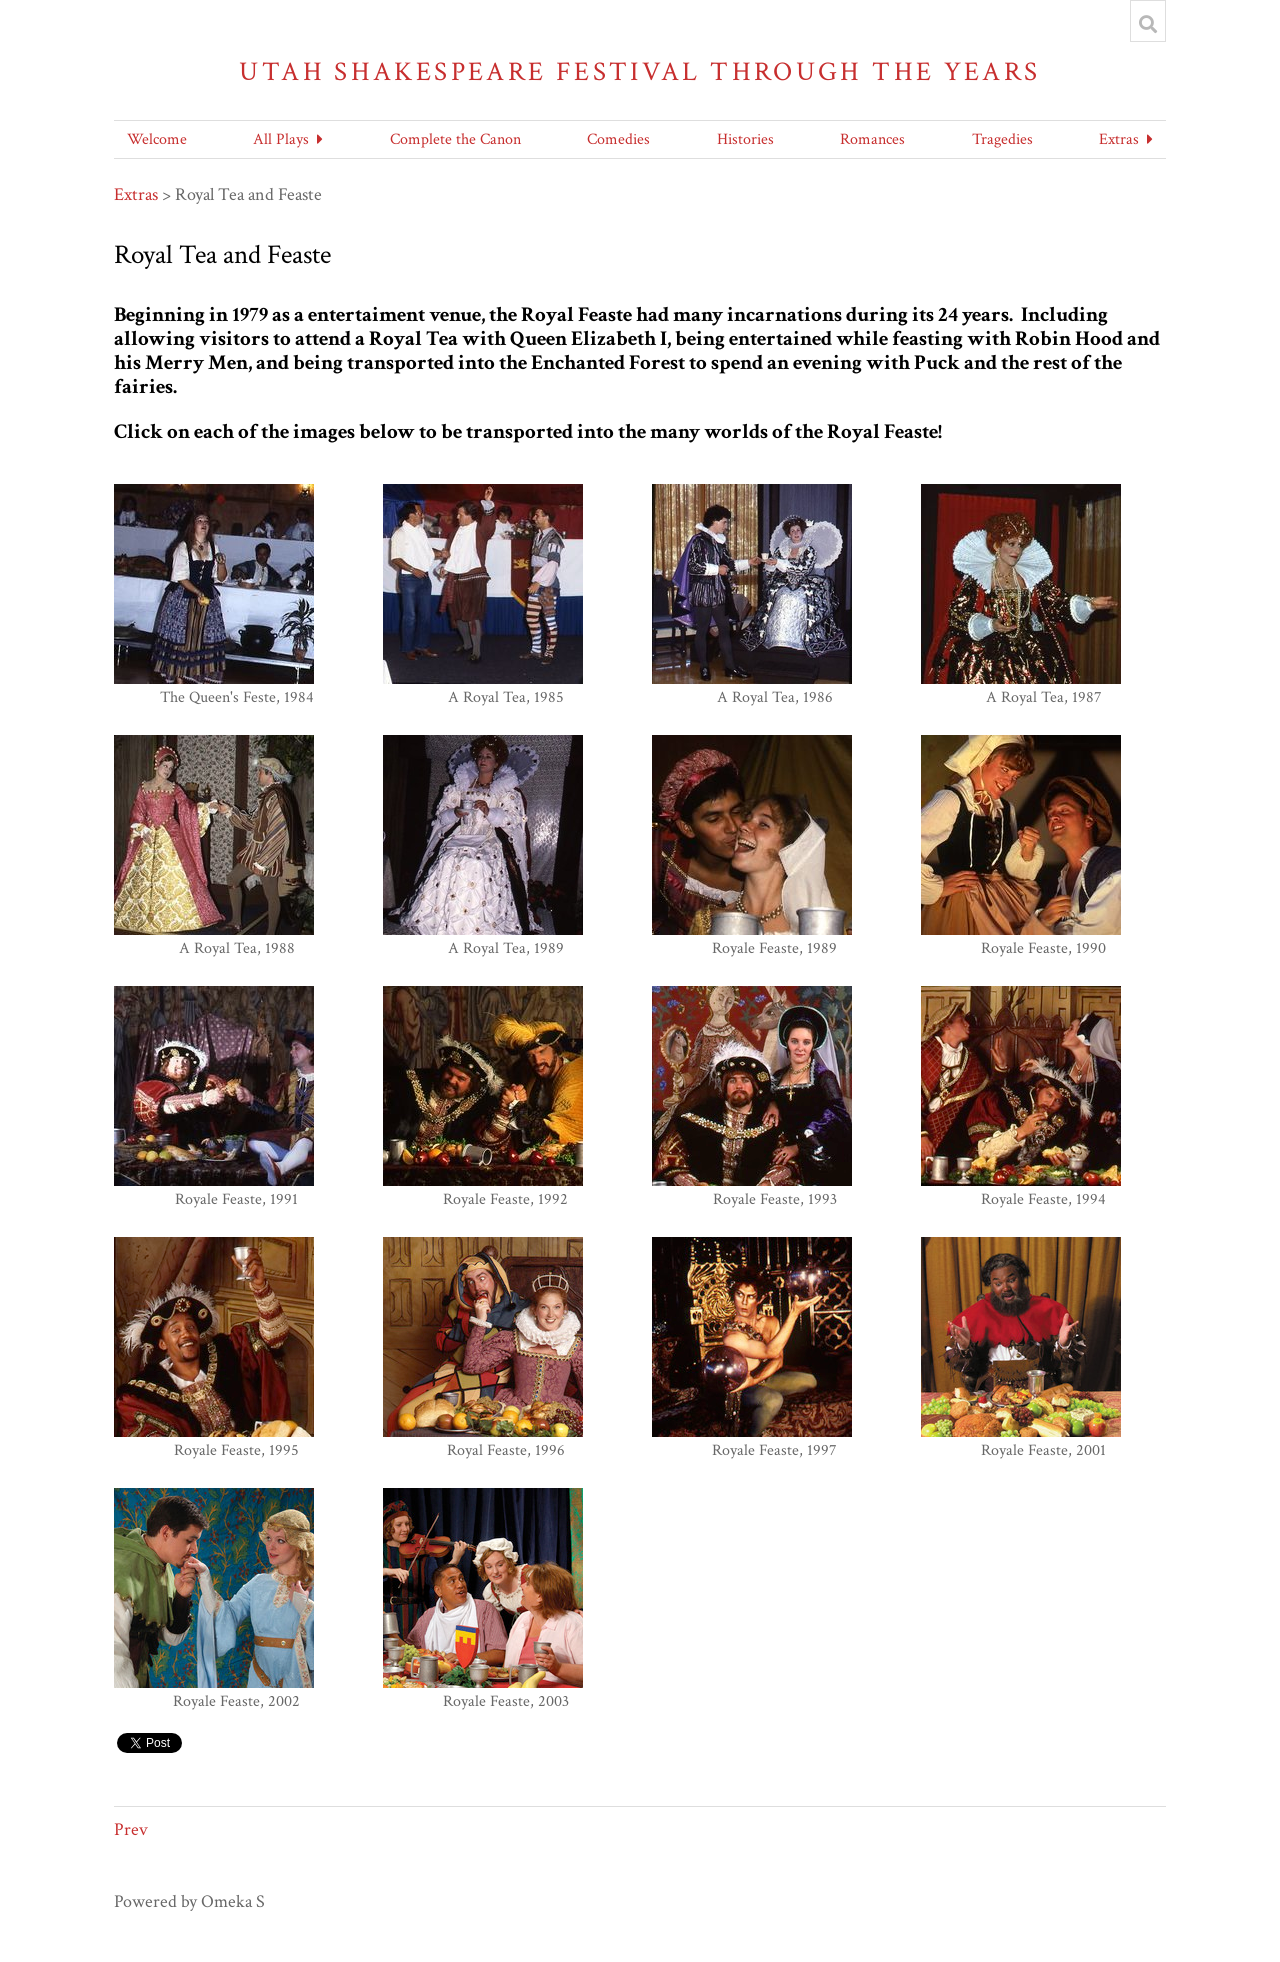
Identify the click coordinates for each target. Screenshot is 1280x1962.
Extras (136, 194)
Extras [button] (1119, 139)
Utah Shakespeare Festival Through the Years (639, 71)
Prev (131, 1829)
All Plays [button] (281, 139)
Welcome (157, 139)
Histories (745, 139)
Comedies (618, 139)
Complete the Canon (455, 139)
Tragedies (1002, 139)
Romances (872, 139)
